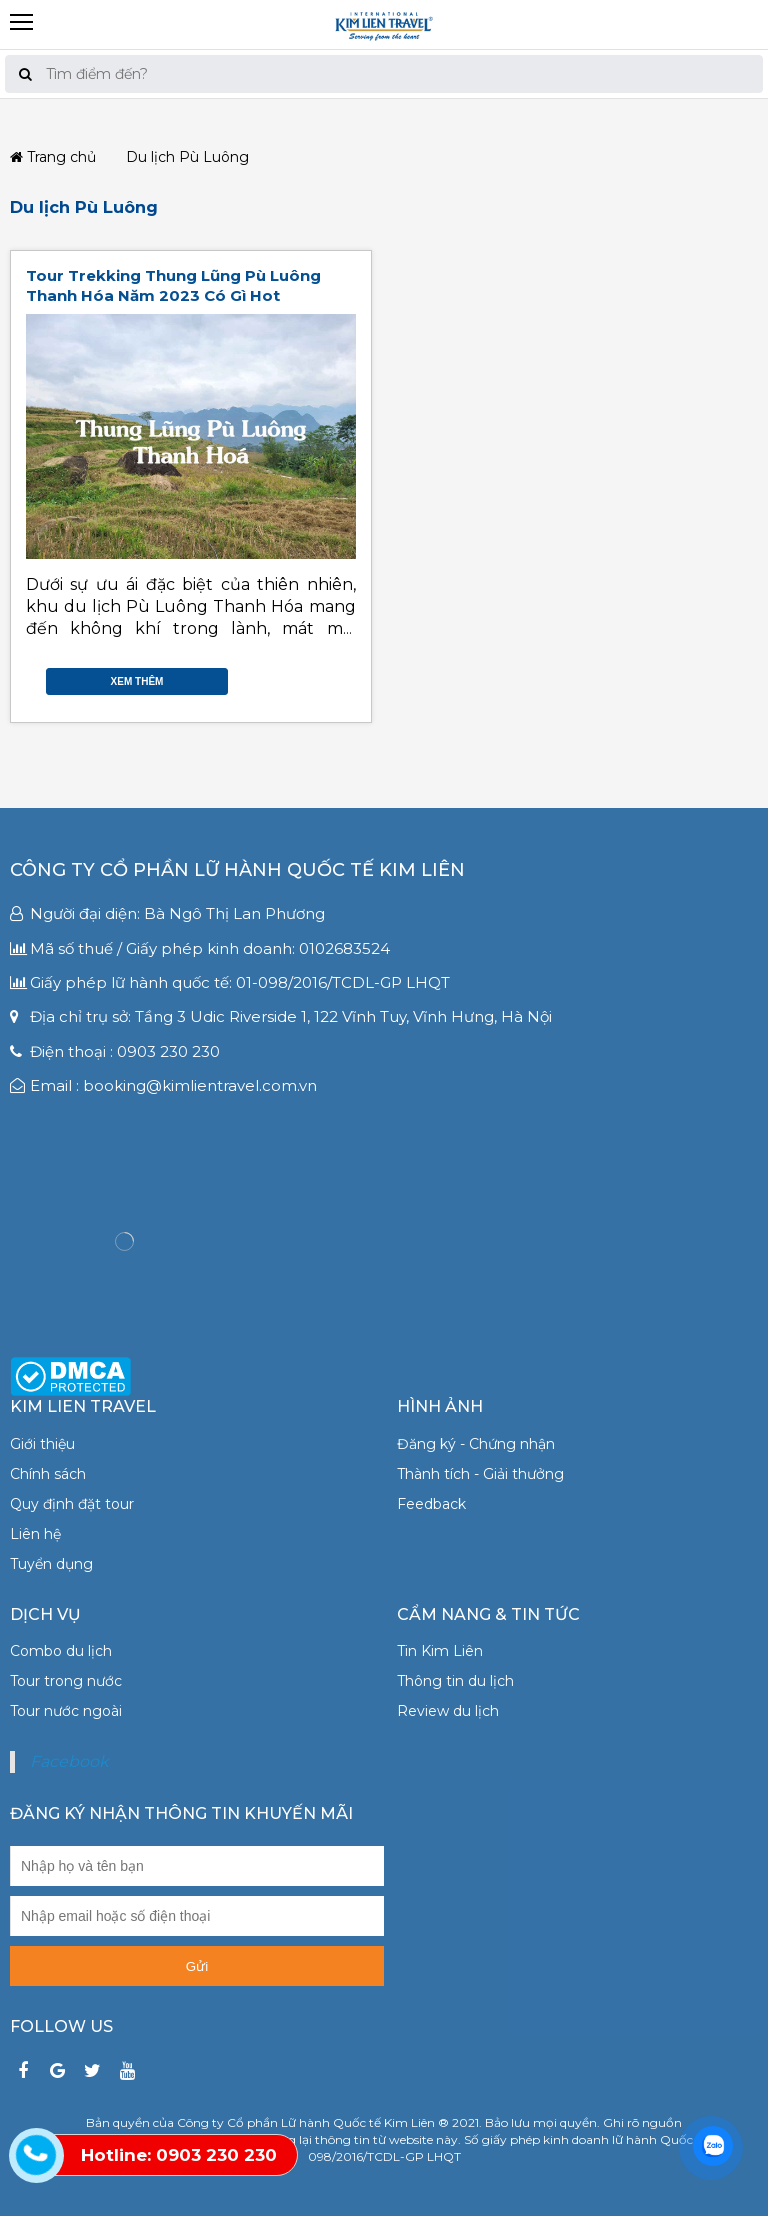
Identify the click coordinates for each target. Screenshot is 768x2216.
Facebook (286, 677)
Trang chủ (53, 157)
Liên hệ (35, 1534)
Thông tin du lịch (455, 1681)
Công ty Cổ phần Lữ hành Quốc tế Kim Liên (237, 870)
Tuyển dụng (51, 1564)
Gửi (197, 1966)
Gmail (346, 677)
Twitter (306, 677)
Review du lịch (448, 1711)
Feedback (431, 1504)
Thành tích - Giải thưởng (480, 1474)
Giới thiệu (42, 1444)
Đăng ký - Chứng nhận (476, 1444)
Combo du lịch (61, 1651)
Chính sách (48, 1474)
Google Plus (326, 677)
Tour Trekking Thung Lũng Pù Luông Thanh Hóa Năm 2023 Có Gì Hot (173, 285)
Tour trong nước (66, 1681)
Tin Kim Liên (440, 1651)
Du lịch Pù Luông (84, 207)
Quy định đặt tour (72, 1504)
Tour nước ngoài (66, 1711)
